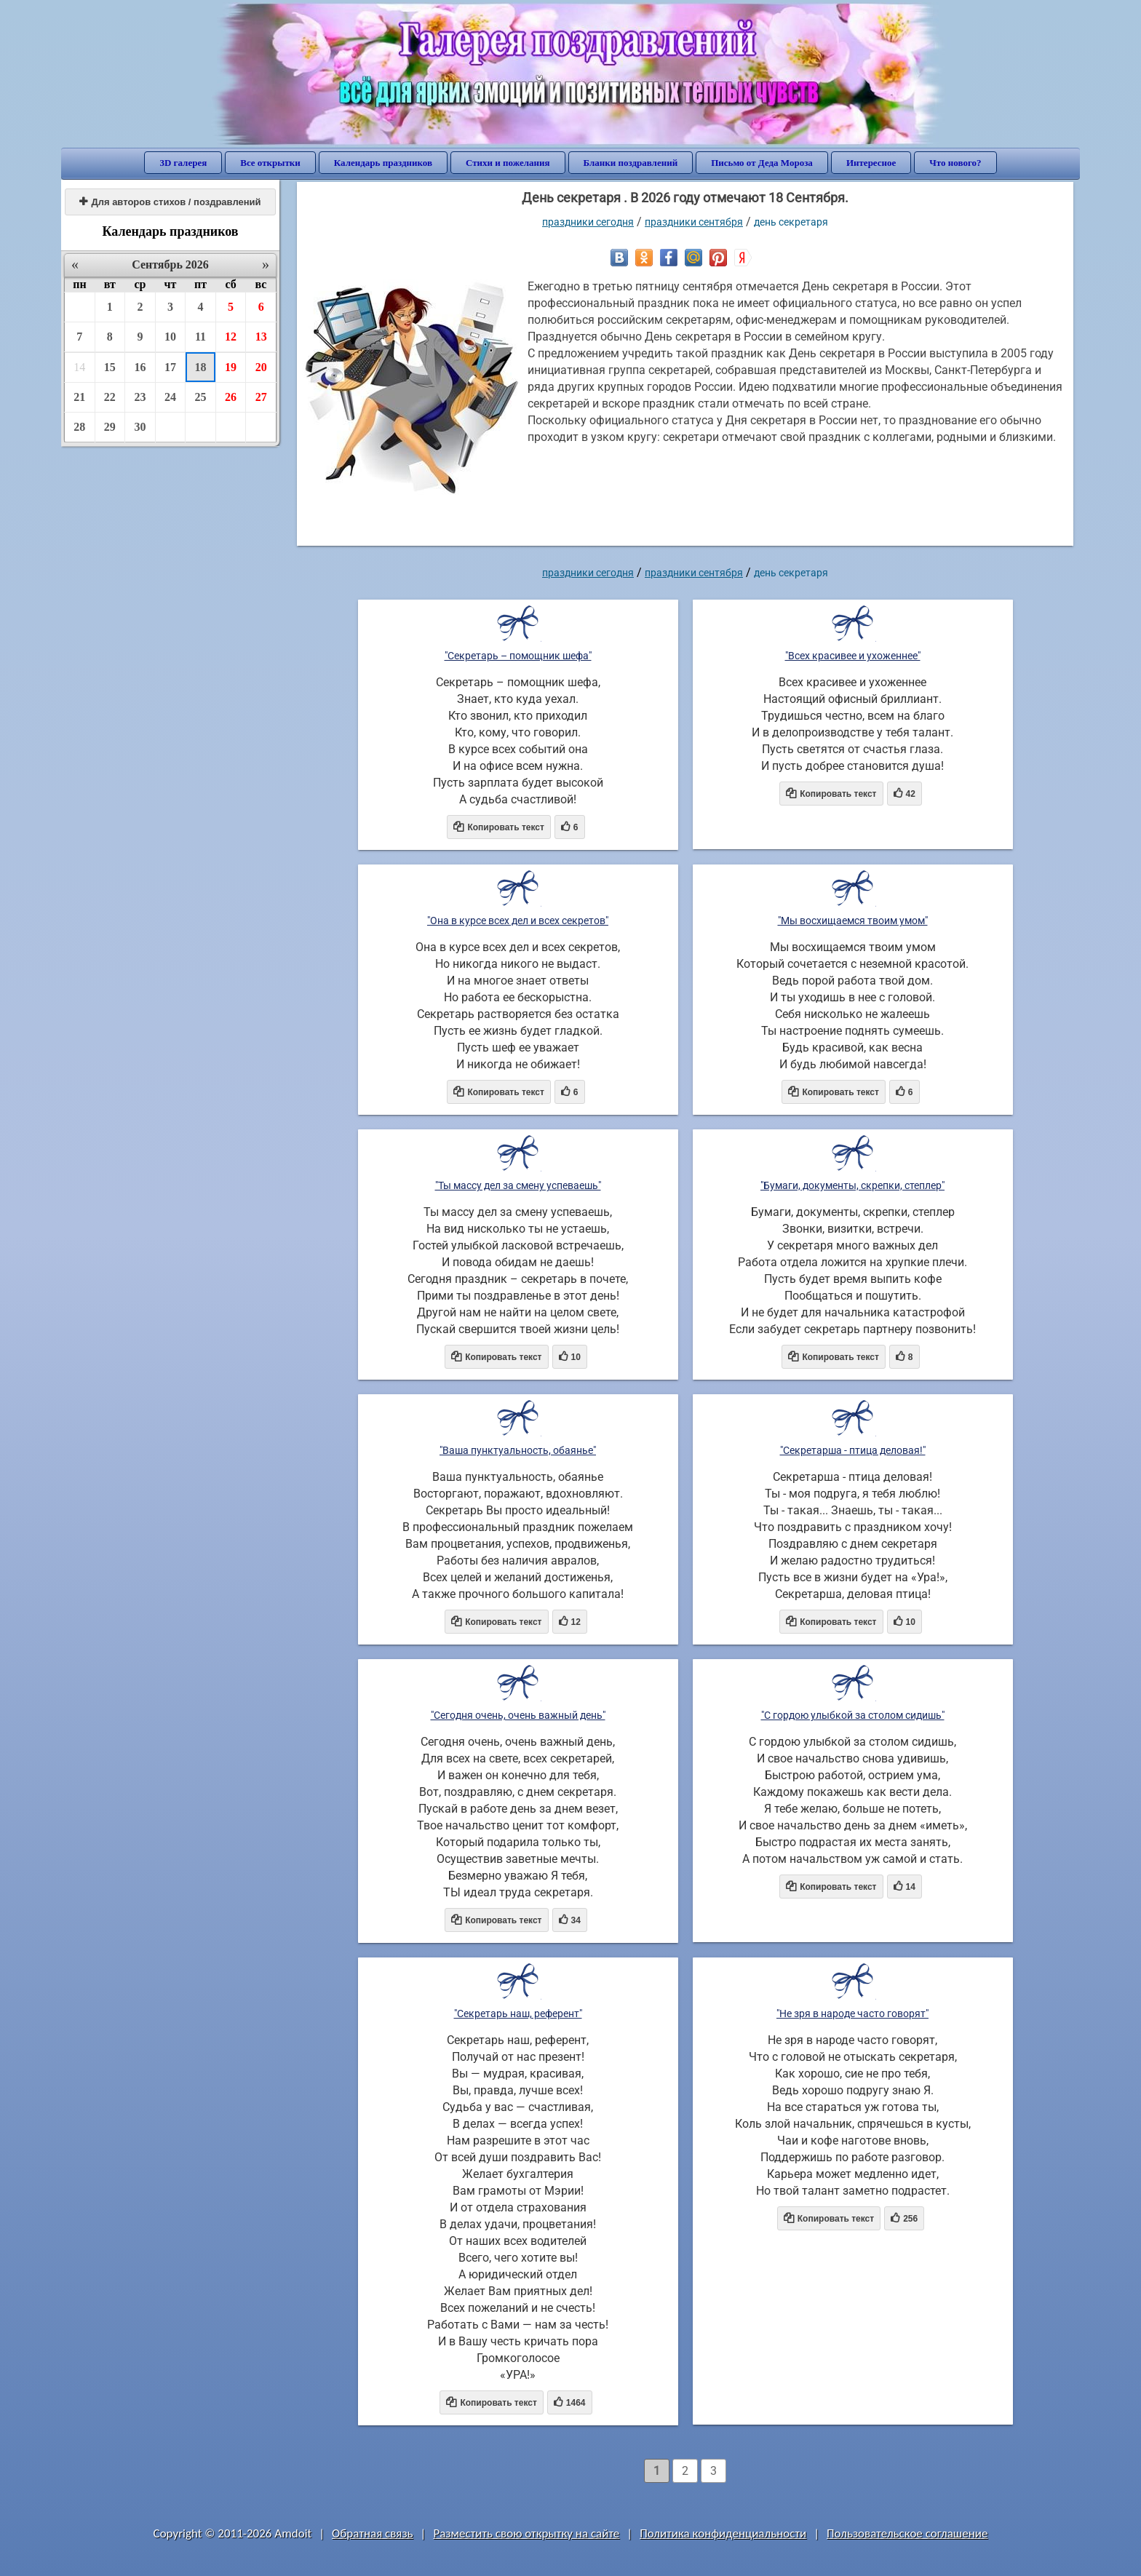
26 (230, 397)
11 (200, 336)
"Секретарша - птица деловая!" (853, 1450)
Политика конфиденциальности (723, 2533)
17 (170, 367)
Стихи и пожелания (508, 162)
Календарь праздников (383, 162)
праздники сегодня (588, 222)
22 (110, 397)
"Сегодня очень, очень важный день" (518, 1715)
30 (140, 427)
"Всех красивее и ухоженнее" (853, 655)
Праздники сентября (694, 222)
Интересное (871, 162)
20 (261, 367)
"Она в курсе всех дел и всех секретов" (517, 920)
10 (170, 336)
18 (201, 367)
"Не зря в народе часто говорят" (852, 2013)
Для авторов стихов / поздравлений (170, 201)
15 (110, 367)
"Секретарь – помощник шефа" (518, 655)
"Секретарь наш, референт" (518, 2013)
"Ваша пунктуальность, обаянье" (518, 1450)
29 (110, 427)
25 (201, 397)
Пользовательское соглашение (907, 2533)
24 (170, 397)
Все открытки (270, 162)
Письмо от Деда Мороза (762, 162)
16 (140, 367)
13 (261, 336)
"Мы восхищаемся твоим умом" (853, 920)
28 (79, 427)
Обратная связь (372, 2533)
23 (140, 397)
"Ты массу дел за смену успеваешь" (518, 1185)
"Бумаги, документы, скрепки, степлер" (852, 1185)
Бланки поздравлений (631, 162)
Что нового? (955, 162)
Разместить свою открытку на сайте (526, 2533)
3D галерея (183, 162)
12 (230, 336)
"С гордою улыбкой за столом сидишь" (853, 1715)
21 (79, 397)
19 (230, 367)
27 (261, 397)
